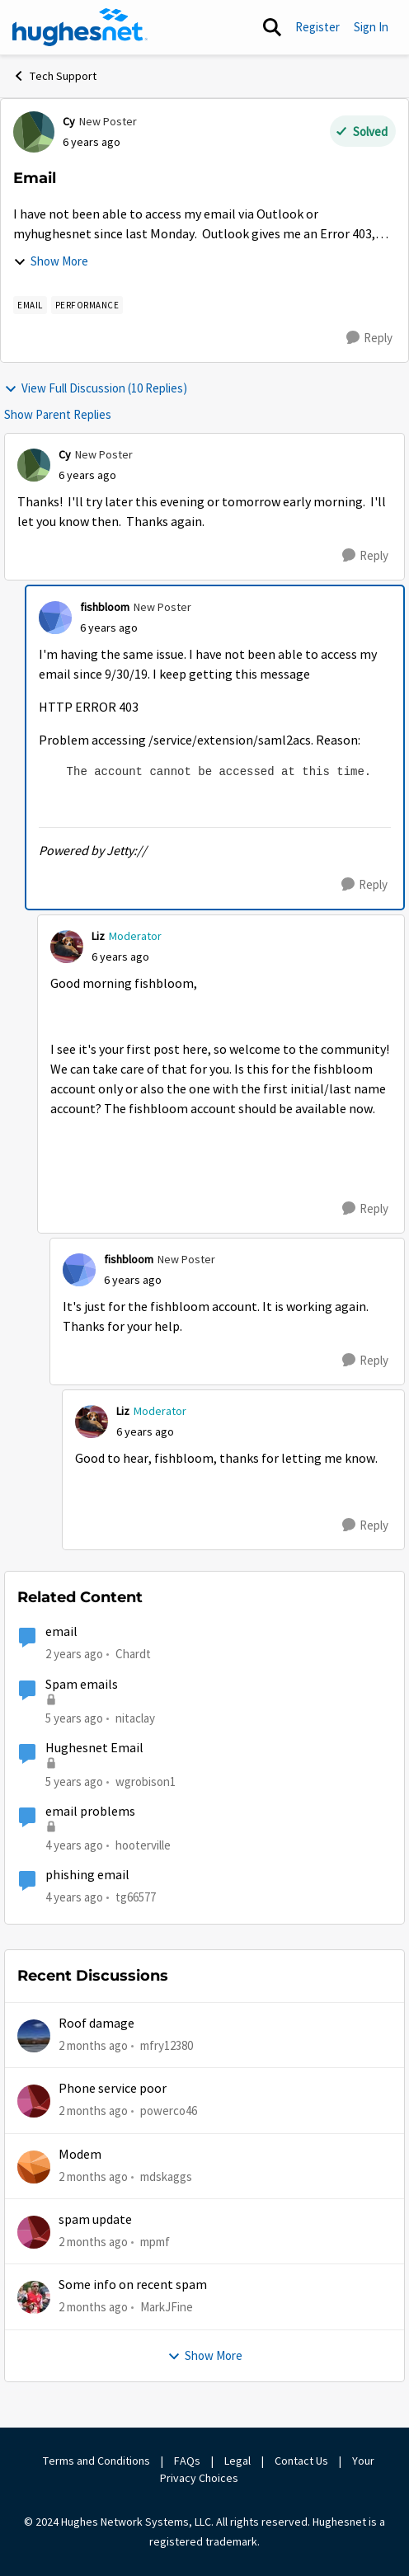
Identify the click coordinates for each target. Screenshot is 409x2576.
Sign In (371, 27)
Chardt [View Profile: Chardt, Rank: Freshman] (133, 1654)
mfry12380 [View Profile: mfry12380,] (166, 2045)
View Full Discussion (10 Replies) (95, 388)
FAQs (187, 2460)
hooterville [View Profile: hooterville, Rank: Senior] (143, 1845)
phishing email (87, 1875)
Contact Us (301, 2460)
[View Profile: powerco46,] (33, 2101)
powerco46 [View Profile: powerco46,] (168, 2110)
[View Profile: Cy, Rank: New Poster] (33, 132)
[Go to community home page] (80, 27)
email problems (90, 1811)
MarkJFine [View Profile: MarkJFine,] (166, 2307)
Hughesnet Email (94, 1748)
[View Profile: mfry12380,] (33, 2035)
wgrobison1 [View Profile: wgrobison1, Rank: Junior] (145, 1781)
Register (317, 27)
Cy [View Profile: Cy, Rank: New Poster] (69, 121)
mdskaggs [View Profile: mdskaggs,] (166, 2176)
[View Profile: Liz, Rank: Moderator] (66, 946)
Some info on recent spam (133, 2285)
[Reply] (369, 338)
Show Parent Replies (57, 414)
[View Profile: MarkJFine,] (33, 2297)
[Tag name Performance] (87, 305)
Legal (237, 2460)
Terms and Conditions (96, 2460)
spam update (95, 2220)
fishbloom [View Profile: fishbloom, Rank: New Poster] (104, 606)
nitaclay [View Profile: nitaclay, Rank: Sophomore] (135, 1717)
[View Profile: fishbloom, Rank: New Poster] (55, 617)
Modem (80, 2154)
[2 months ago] (93, 2046)
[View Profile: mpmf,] (33, 2232)
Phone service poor (113, 2088)
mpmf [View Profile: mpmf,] (155, 2241)
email (61, 1632)
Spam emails (81, 1684)
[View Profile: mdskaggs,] (33, 2167)
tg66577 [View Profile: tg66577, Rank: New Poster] (135, 1897)
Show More (50, 261)
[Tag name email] (30, 305)
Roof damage (96, 2023)
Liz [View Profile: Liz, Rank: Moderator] (98, 935)
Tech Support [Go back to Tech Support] (54, 75)
